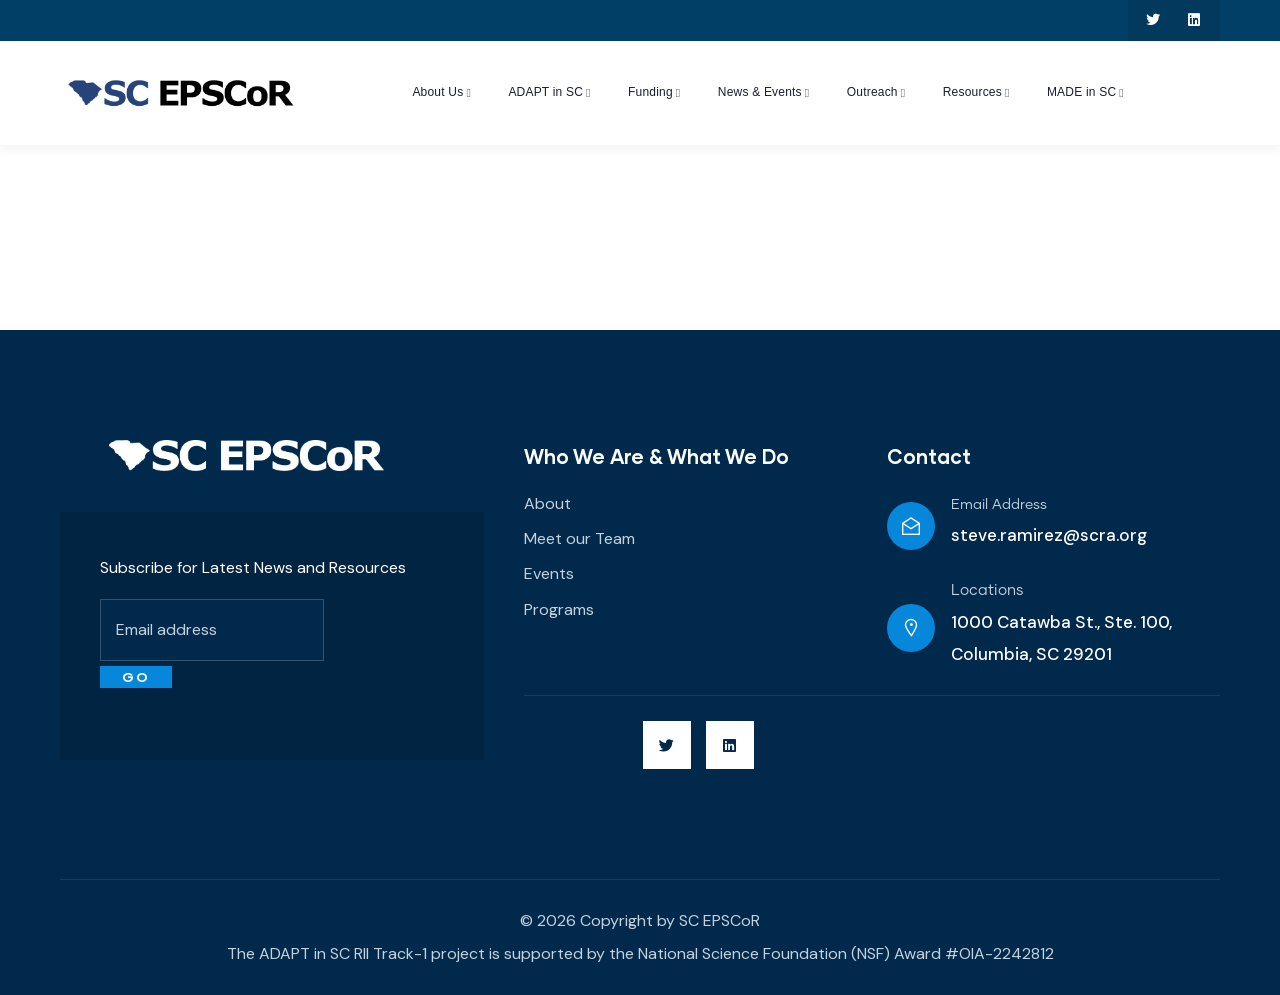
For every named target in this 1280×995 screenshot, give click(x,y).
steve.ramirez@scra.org (1049, 535)
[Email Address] (911, 526)
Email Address (999, 505)
